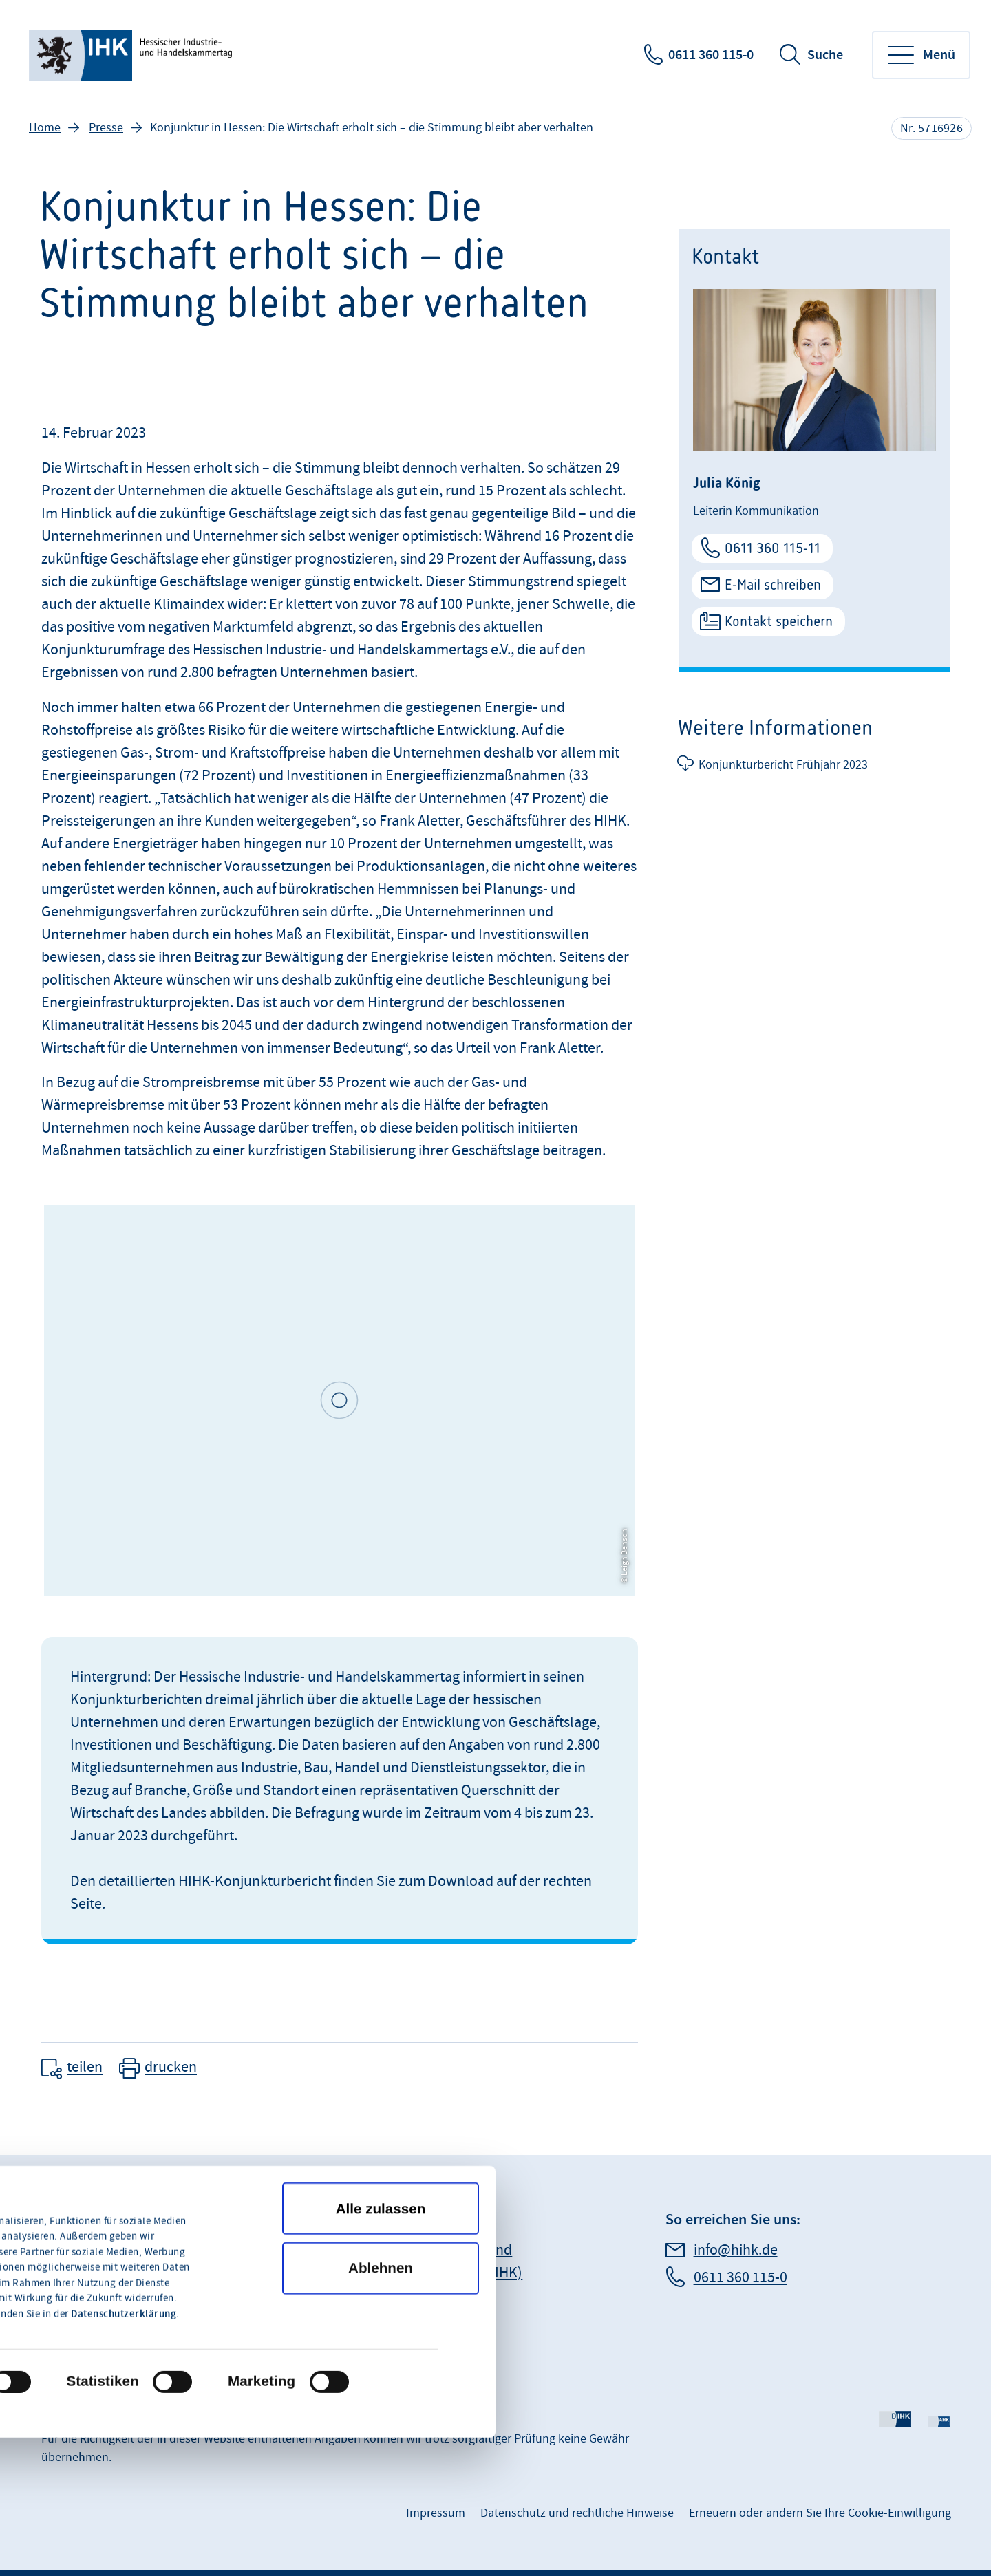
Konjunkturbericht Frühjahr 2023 (783, 765)
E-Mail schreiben (773, 584)
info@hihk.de (736, 2250)
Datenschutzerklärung (123, 2181)
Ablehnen (380, 2135)
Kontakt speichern (779, 621)
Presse (106, 128)
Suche (825, 55)
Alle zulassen (381, 2075)
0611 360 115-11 (772, 548)
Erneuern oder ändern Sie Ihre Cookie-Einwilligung (820, 2513)
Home (45, 128)
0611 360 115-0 (711, 55)
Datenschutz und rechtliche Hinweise (577, 2513)
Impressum (435, 2513)
